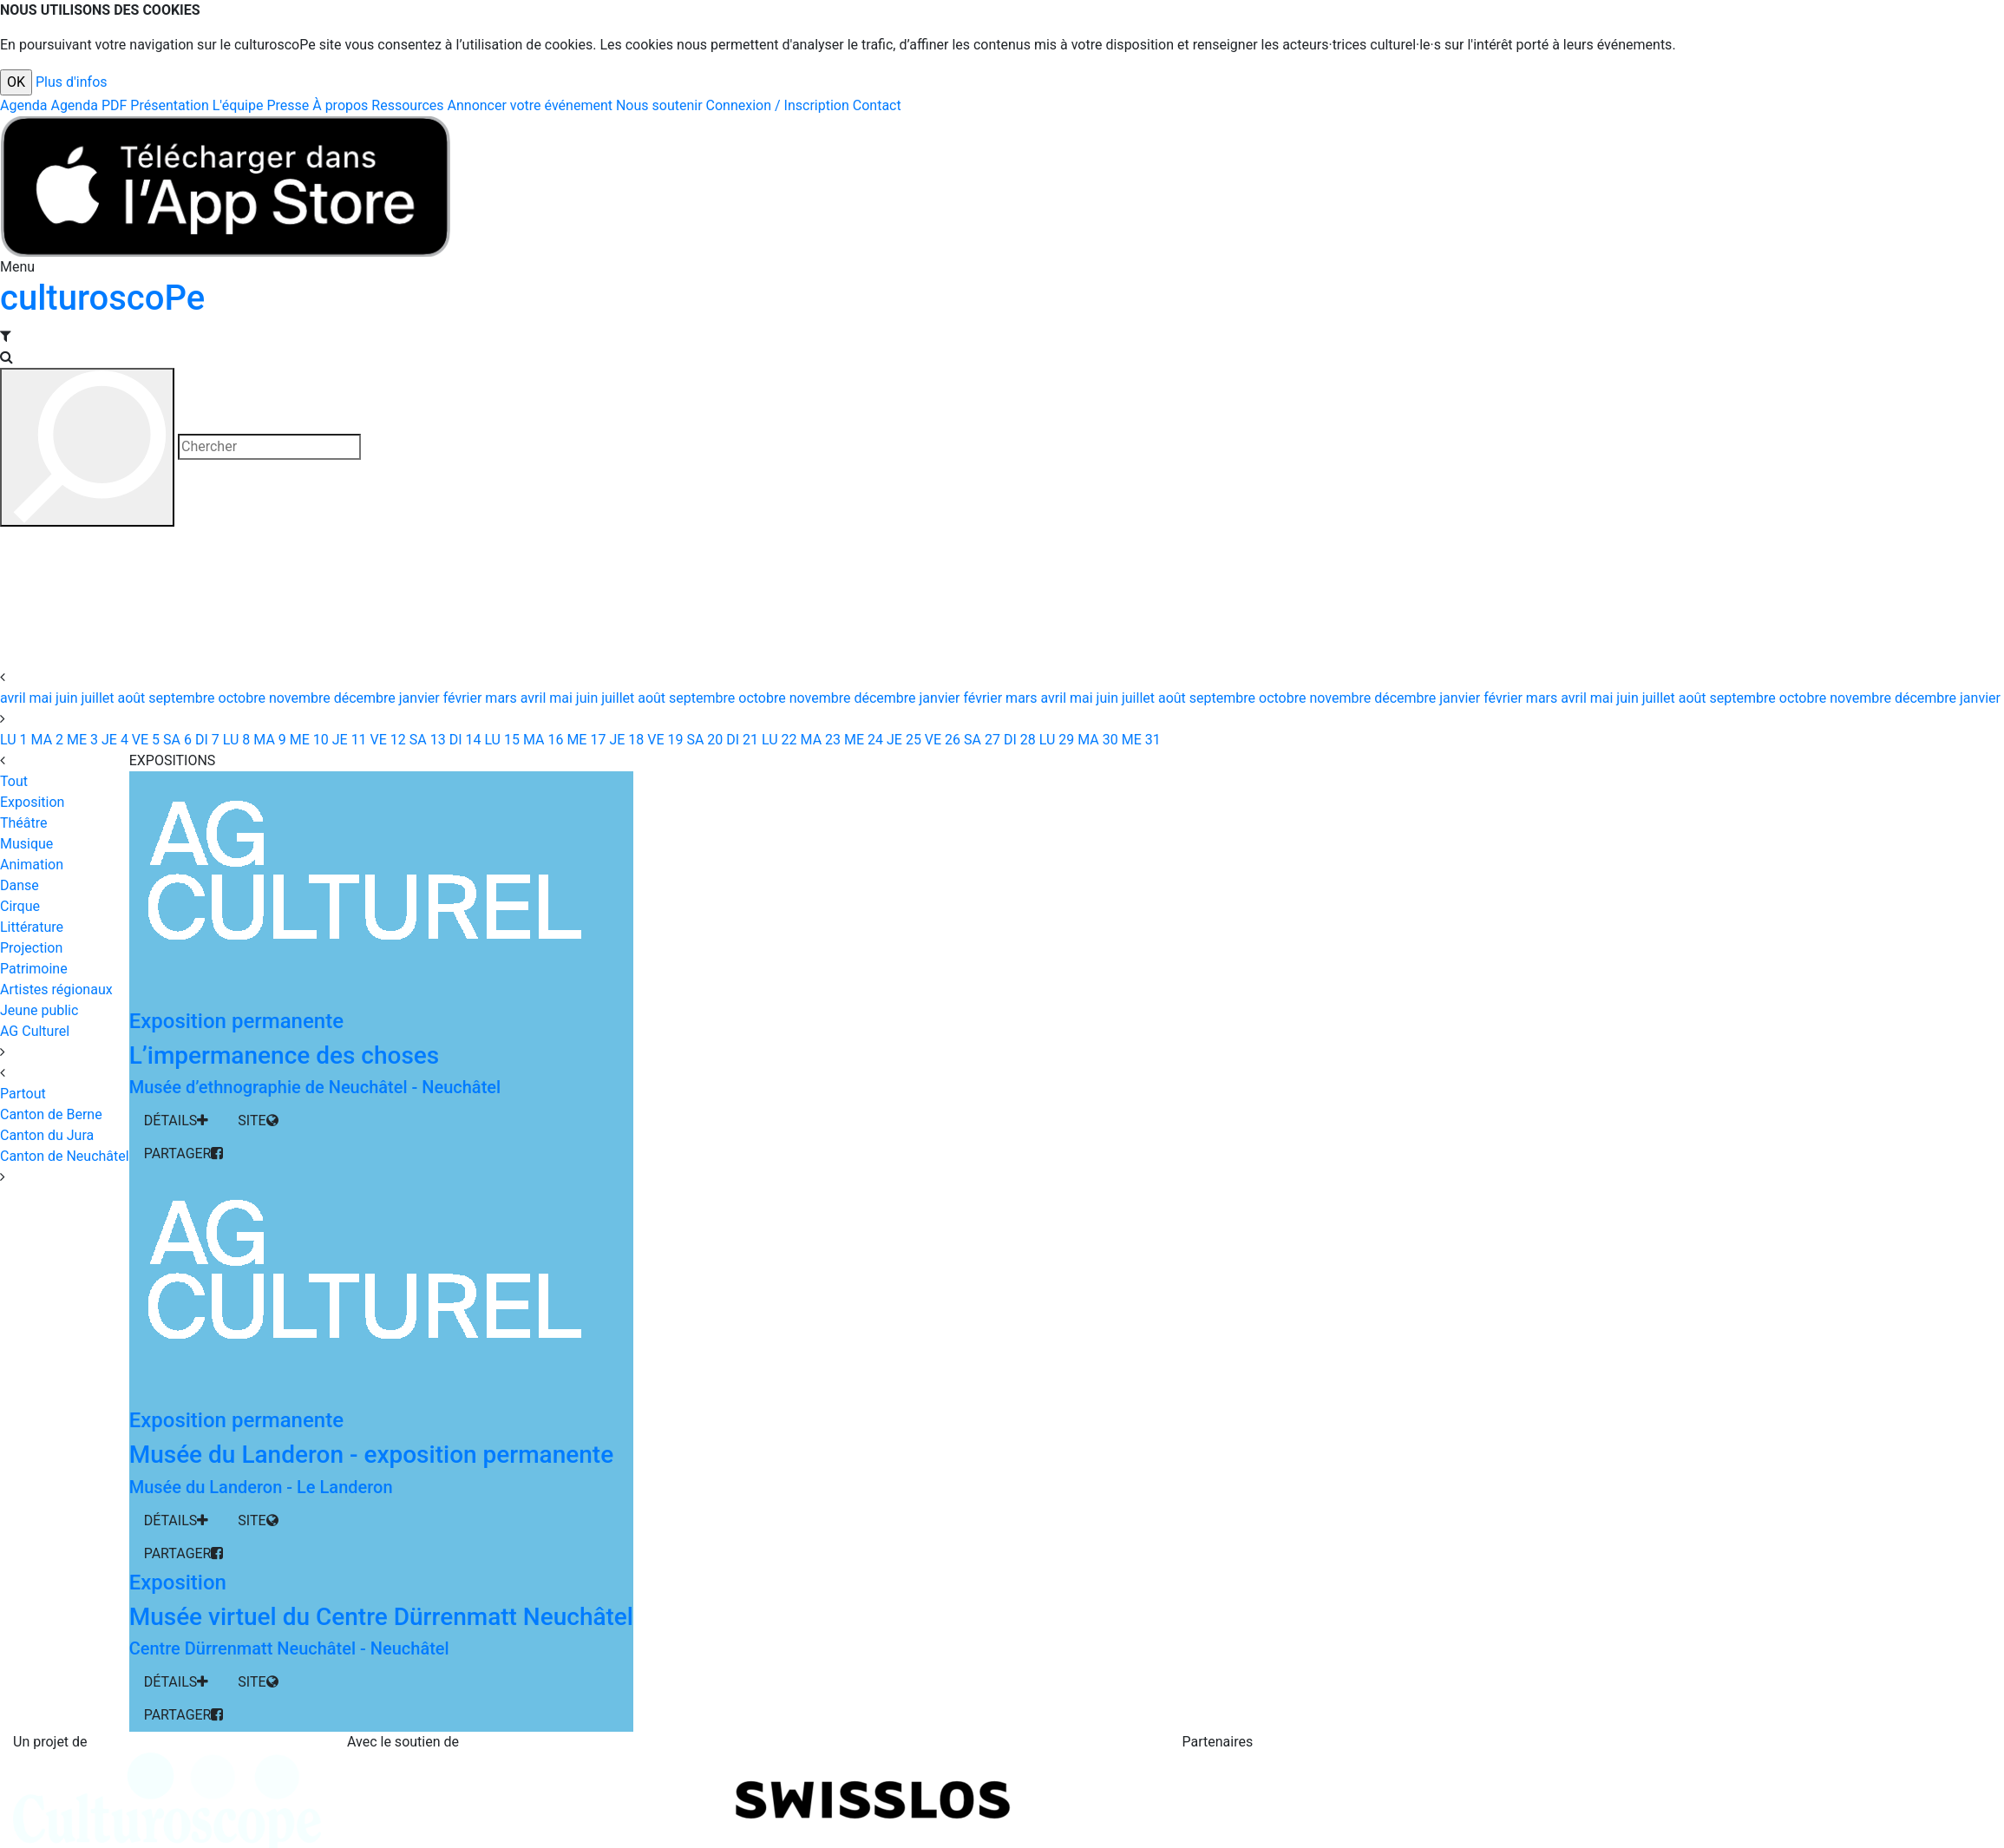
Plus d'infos (72, 82)
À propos (340, 105)
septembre (183, 698)
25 (902, 739)
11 (348, 739)
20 (703, 739)
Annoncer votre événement (530, 105)
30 (1095, 739)
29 (1055, 739)
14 (463, 739)
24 (862, 739)
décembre (366, 698)
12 (386, 739)
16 (541, 739)
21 (740, 739)
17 (584, 739)
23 (819, 739)
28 (1018, 739)
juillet (99, 698)
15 (500, 739)
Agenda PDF (88, 105)
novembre (301, 698)
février (464, 698)
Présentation (169, 105)
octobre (244, 698)
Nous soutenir (659, 105)
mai (42, 698)
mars (502, 698)
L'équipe (238, 105)
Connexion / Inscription (777, 105)
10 (307, 739)
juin (68, 698)
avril (14, 698)
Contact (877, 105)
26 (940, 739)
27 (980, 739)
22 (777, 739)
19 (663, 739)
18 (625, 739)
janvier (421, 698)
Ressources (407, 105)
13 (426, 739)
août (132, 698)
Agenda (23, 105)
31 (1139, 739)
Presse (287, 105)
